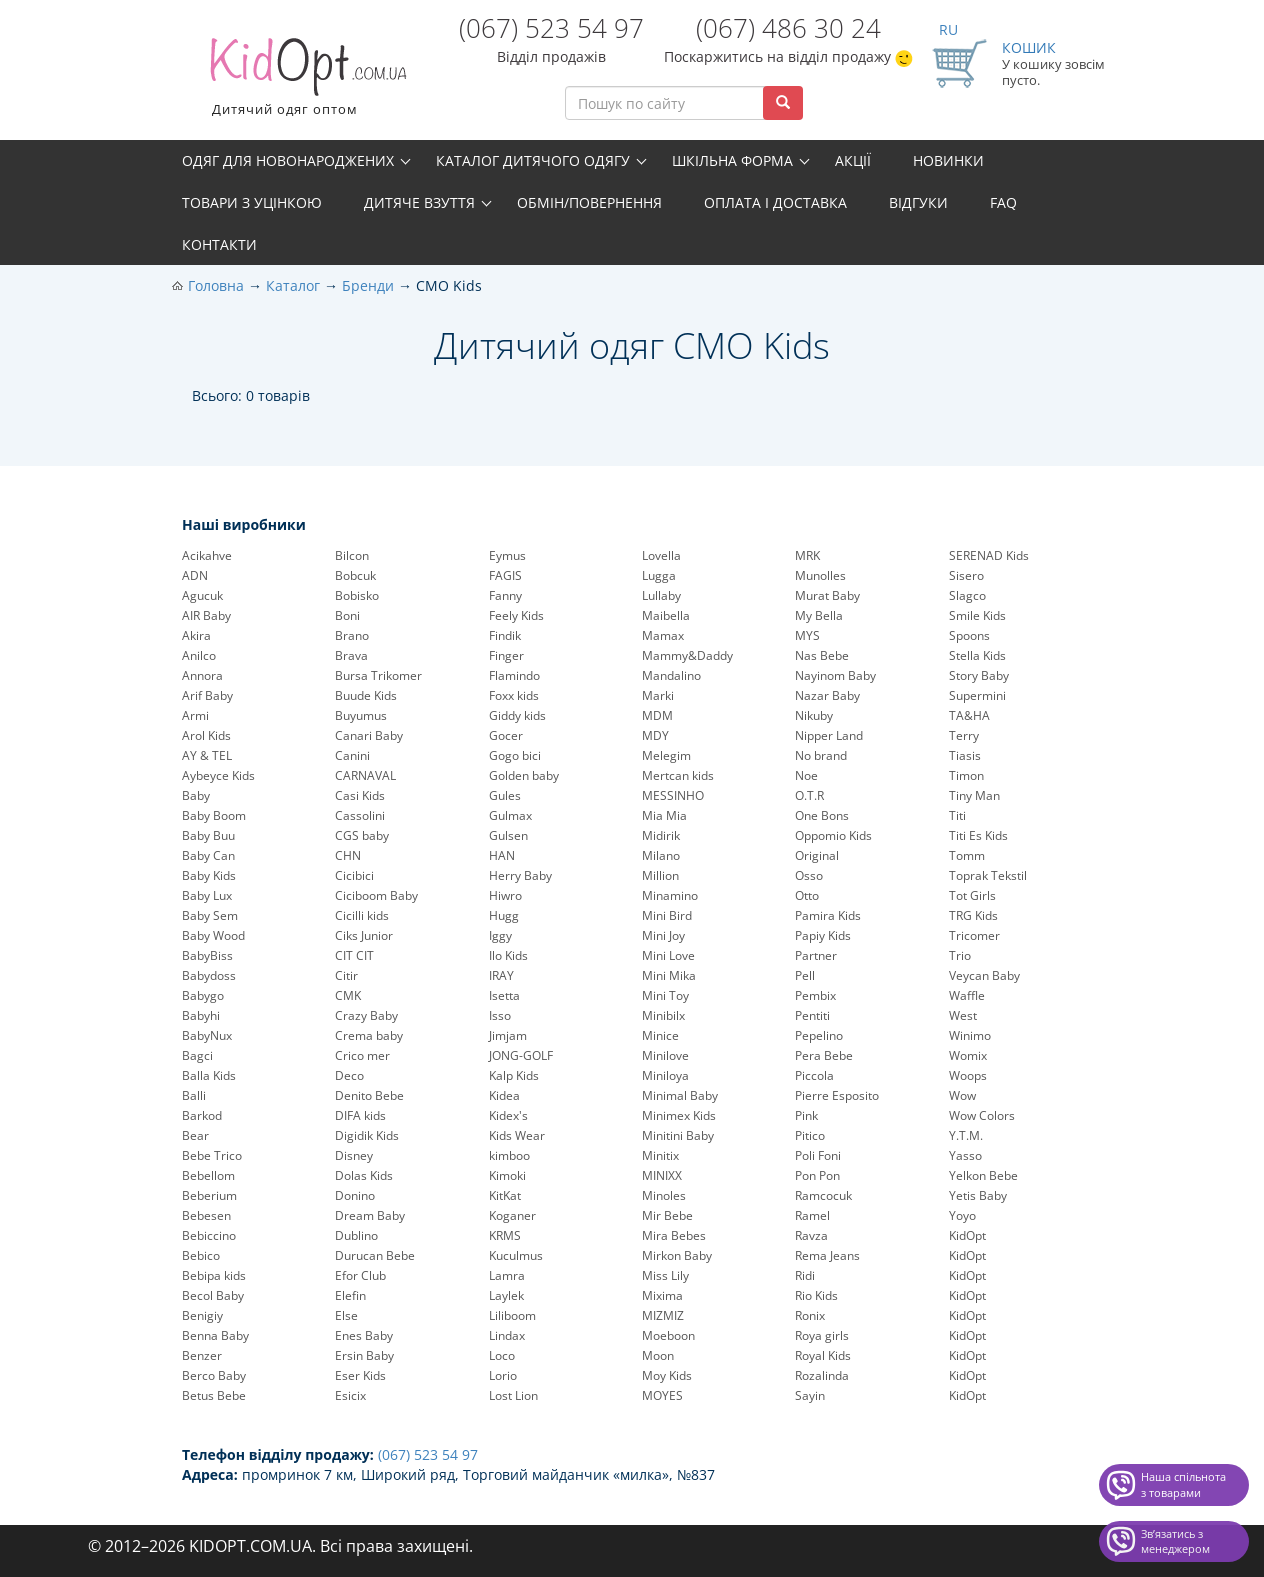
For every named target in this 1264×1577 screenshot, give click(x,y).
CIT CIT (354, 955)
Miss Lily (665, 1275)
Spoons (969, 635)
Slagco (967, 595)
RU (948, 29)
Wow (962, 1095)
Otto (807, 895)
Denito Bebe (369, 1095)
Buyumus (361, 715)
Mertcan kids (678, 775)
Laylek (506, 1295)
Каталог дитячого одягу (533, 160)
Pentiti (812, 1015)
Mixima (662, 1295)
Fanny (505, 595)
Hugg (504, 915)
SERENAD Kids (989, 555)
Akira (196, 635)
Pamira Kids (828, 915)
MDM (657, 715)
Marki (658, 695)
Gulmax (510, 815)
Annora (202, 675)
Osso (809, 875)
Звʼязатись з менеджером (1175, 1541)
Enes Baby (364, 1335)
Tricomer (974, 935)
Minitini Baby (678, 1135)
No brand (821, 755)
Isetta (504, 995)
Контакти (219, 244)
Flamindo (514, 675)
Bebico (201, 1255)
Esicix (350, 1395)
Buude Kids (366, 695)
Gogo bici (515, 755)
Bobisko (357, 595)
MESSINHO (673, 795)
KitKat (505, 1195)
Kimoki (507, 1175)
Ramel (812, 1215)
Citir (346, 975)
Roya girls (822, 1335)
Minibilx (663, 1015)
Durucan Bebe (375, 1255)
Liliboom (512, 1315)
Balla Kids (209, 1075)
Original (817, 855)
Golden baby (524, 775)
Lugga (659, 575)
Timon (966, 775)
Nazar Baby (827, 695)
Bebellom (208, 1175)
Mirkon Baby (677, 1255)
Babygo (203, 995)
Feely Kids (516, 615)
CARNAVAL (365, 775)
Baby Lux (207, 895)
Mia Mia (664, 815)
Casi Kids (360, 795)
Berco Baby (214, 1375)
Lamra (507, 1275)
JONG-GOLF (521, 1055)
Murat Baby (827, 595)
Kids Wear (517, 1135)
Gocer (506, 735)
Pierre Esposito (837, 1095)
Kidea (504, 1095)
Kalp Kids (514, 1075)
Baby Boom (214, 815)
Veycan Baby (984, 975)
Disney (354, 1155)
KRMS (505, 1235)
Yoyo (962, 1215)
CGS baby (362, 835)
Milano (661, 855)
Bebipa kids (214, 1275)
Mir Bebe (667, 1215)
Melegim (666, 755)
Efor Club (360, 1275)
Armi (195, 715)
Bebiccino (209, 1235)
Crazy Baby (366, 1015)
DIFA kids (360, 1115)
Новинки (948, 160)
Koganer (512, 1215)
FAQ (1003, 202)
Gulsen (508, 835)
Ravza (811, 1235)
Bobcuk (355, 575)
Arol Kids (206, 735)
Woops (968, 1075)
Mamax (663, 635)
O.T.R (809, 795)
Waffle (967, 995)
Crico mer (362, 1055)
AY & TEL (207, 755)
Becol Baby (213, 1295)
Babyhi (201, 1015)
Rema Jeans (827, 1255)
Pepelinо (819, 1035)
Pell (805, 975)
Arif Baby (207, 695)
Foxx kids (514, 695)
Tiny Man (974, 795)
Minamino (670, 895)
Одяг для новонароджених (288, 160)
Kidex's (508, 1115)
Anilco (199, 655)
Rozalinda (822, 1375)
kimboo (509, 1155)
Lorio (503, 1375)
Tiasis (965, 755)
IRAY (501, 975)
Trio (960, 955)
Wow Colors (982, 1115)
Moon (658, 1355)
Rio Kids (816, 1295)
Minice (660, 1035)
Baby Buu (208, 835)
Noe (806, 775)
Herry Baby (520, 875)
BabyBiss (207, 955)
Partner (816, 955)
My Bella (819, 615)
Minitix (660, 1155)
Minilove (665, 1055)
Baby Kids (209, 875)
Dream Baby (370, 1215)
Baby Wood (213, 935)
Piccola (814, 1075)
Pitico (810, 1135)
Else (346, 1315)
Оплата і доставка (775, 202)
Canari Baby (369, 735)
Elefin (350, 1295)
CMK (348, 995)
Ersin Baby (364, 1355)
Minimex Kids (679, 1115)
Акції (853, 160)
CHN (348, 855)
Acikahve (207, 555)
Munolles (820, 575)
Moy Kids (667, 1375)
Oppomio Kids (833, 835)
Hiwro (505, 895)
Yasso (965, 1155)
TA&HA (969, 715)
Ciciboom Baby (376, 895)
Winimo (970, 1035)
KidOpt (967, 1235)
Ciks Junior (364, 935)
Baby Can (208, 855)
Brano (352, 635)
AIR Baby (206, 615)
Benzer (202, 1355)
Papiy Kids (823, 935)
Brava (351, 655)
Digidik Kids (367, 1135)
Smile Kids (977, 615)
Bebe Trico (212, 1155)
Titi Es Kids (978, 835)
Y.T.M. (966, 1135)
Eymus (507, 555)
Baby (196, 795)
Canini (352, 755)
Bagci (197, 1055)
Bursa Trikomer (378, 675)
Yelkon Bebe (983, 1175)
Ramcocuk (823, 1195)
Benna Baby (215, 1335)
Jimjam (508, 1035)
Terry (964, 735)
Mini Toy (665, 995)
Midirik (661, 835)
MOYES (662, 1395)
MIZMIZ (663, 1315)
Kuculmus (516, 1255)
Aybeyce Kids (218, 775)
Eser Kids (360, 1375)
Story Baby (979, 675)
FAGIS (505, 575)
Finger (506, 655)
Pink (806, 1115)
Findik (505, 635)
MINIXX (662, 1175)
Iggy (500, 935)
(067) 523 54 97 (551, 28)
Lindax (507, 1335)
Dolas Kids (364, 1175)
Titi (957, 815)
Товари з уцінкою (252, 202)
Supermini (977, 695)
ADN (195, 575)
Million (660, 875)
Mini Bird (667, 915)
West (963, 1015)
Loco (502, 1355)
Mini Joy (663, 935)
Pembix (815, 995)
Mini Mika (669, 975)
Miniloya (665, 1075)
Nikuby (814, 715)
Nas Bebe (822, 655)
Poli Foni (818, 1155)
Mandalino (671, 675)
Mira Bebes (674, 1235)
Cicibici (354, 875)
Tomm (967, 855)
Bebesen (206, 1215)
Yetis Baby (978, 1195)
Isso (500, 1015)
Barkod (202, 1115)
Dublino (356, 1235)
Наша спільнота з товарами (1183, 1484)
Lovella (661, 555)
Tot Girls (972, 895)
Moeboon (668, 1335)
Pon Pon (817, 1175)
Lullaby (661, 595)
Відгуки (918, 202)
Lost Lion (513, 1395)
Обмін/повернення (589, 202)
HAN (502, 855)
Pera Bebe (824, 1055)
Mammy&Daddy (687, 655)
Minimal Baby (680, 1095)
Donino (355, 1195)
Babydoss (209, 975)
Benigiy (202, 1315)
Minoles (664, 1195)
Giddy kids (517, 715)
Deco (349, 1075)
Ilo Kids (508, 955)
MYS (807, 635)
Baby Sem (210, 915)
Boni (347, 615)
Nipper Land (829, 735)
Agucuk (202, 595)
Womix (968, 1055)
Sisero (966, 575)
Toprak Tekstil (988, 875)
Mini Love (668, 955)
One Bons (822, 815)
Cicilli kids (362, 915)
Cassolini (360, 815)
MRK (807, 555)
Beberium (209, 1195)
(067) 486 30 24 (788, 28)
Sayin (810, 1395)
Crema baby (369, 1035)
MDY (655, 735)
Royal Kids (823, 1355)
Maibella (666, 615)
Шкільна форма (732, 160)
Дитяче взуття (419, 202)
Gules (505, 795)
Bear (195, 1135)
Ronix (810, 1315)
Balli (194, 1095)
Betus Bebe (214, 1395)
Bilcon (352, 555)
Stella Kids (977, 655)
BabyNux (207, 1035)
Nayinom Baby (835, 675)
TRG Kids (973, 915)
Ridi (805, 1275)
